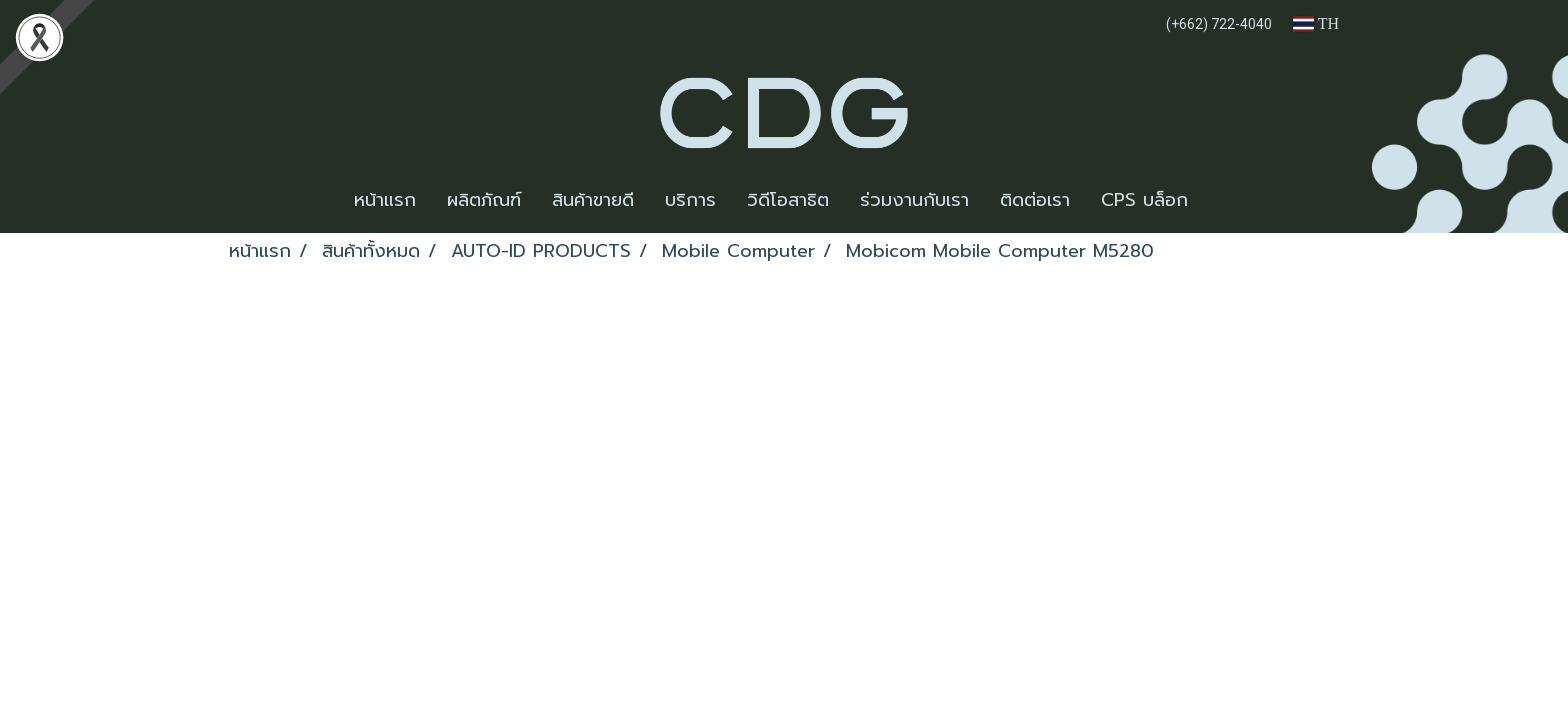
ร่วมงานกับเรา (914, 200)
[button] (1221, 201)
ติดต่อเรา (1035, 200)
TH (1316, 23)
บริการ (690, 200)
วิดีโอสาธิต (788, 200)
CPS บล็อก (1144, 200)
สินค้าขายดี (593, 200)
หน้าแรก (385, 200)
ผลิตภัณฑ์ (484, 200)
